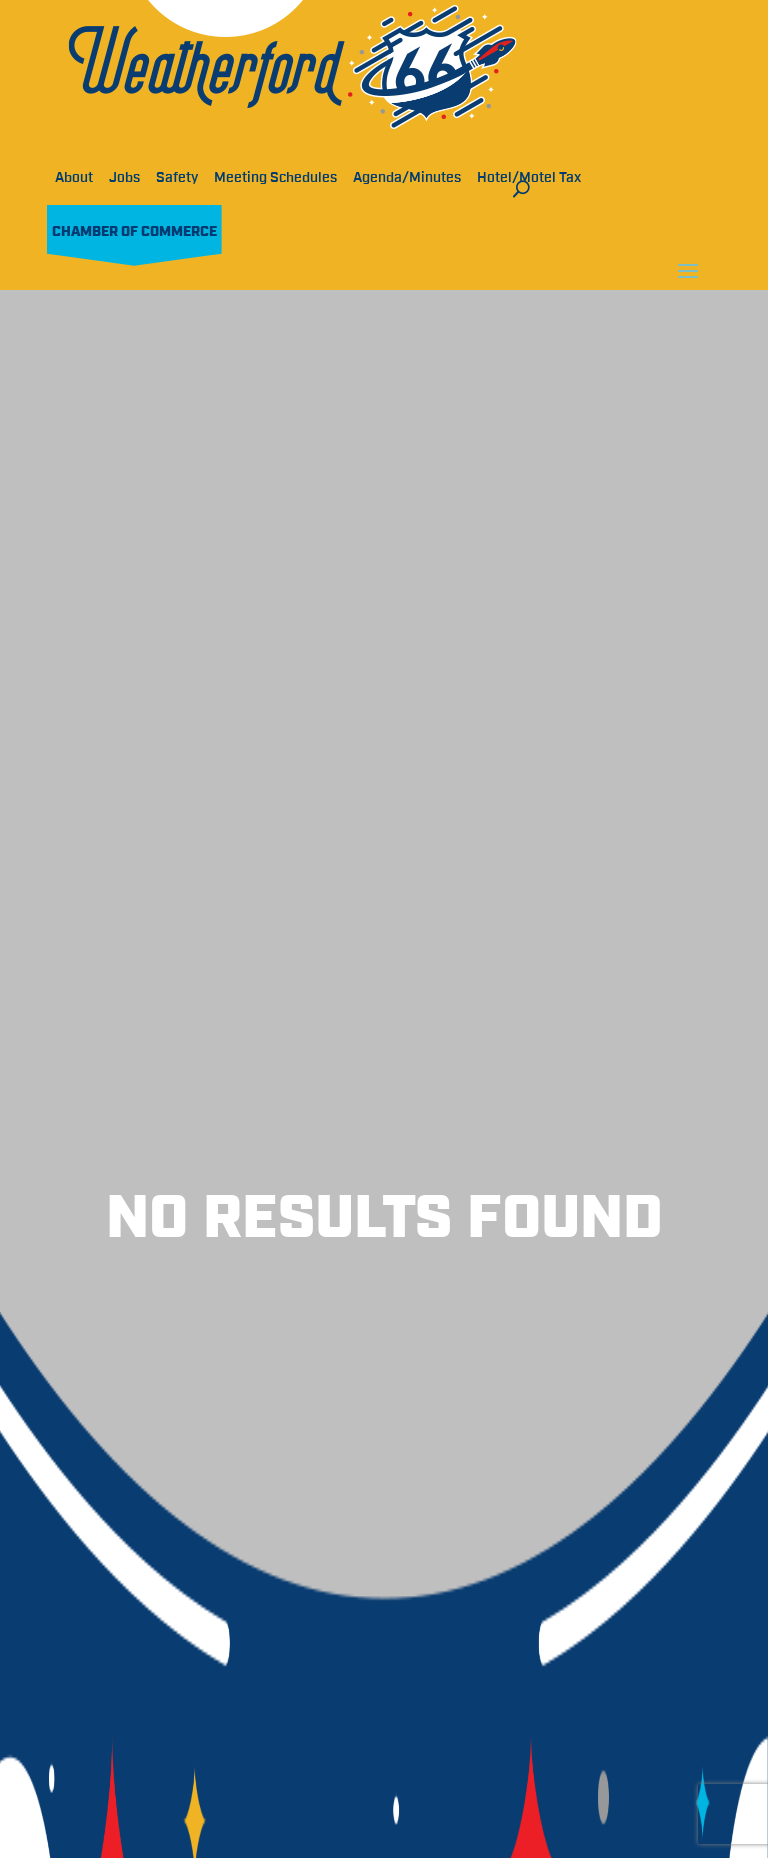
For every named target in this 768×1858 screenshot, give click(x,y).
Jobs (124, 178)
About (74, 178)
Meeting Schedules (275, 178)
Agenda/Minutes (407, 178)
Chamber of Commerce (134, 232)
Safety (177, 178)
